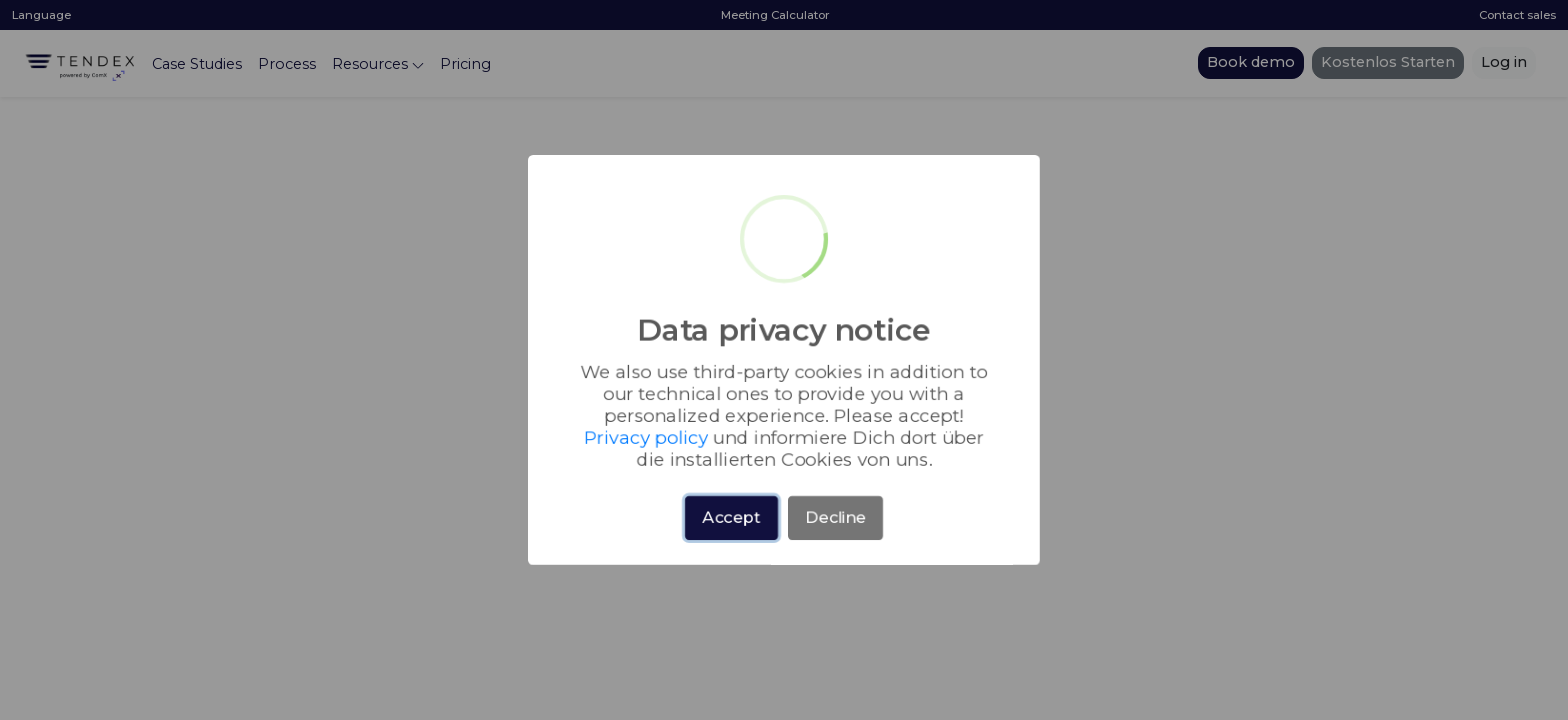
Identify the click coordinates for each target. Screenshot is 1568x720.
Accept (738, 503)
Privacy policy (870, 411)
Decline (827, 503)
